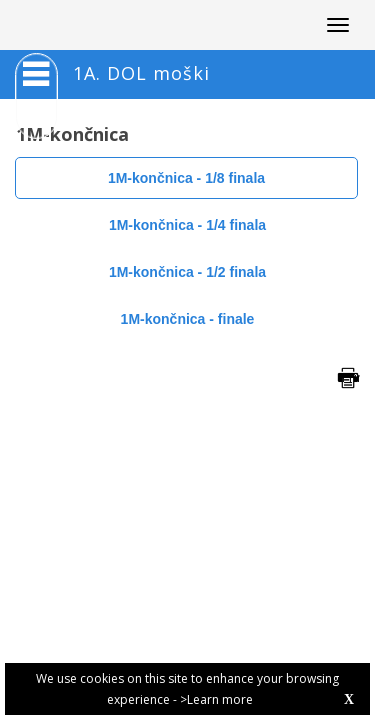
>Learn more (216, 699)
